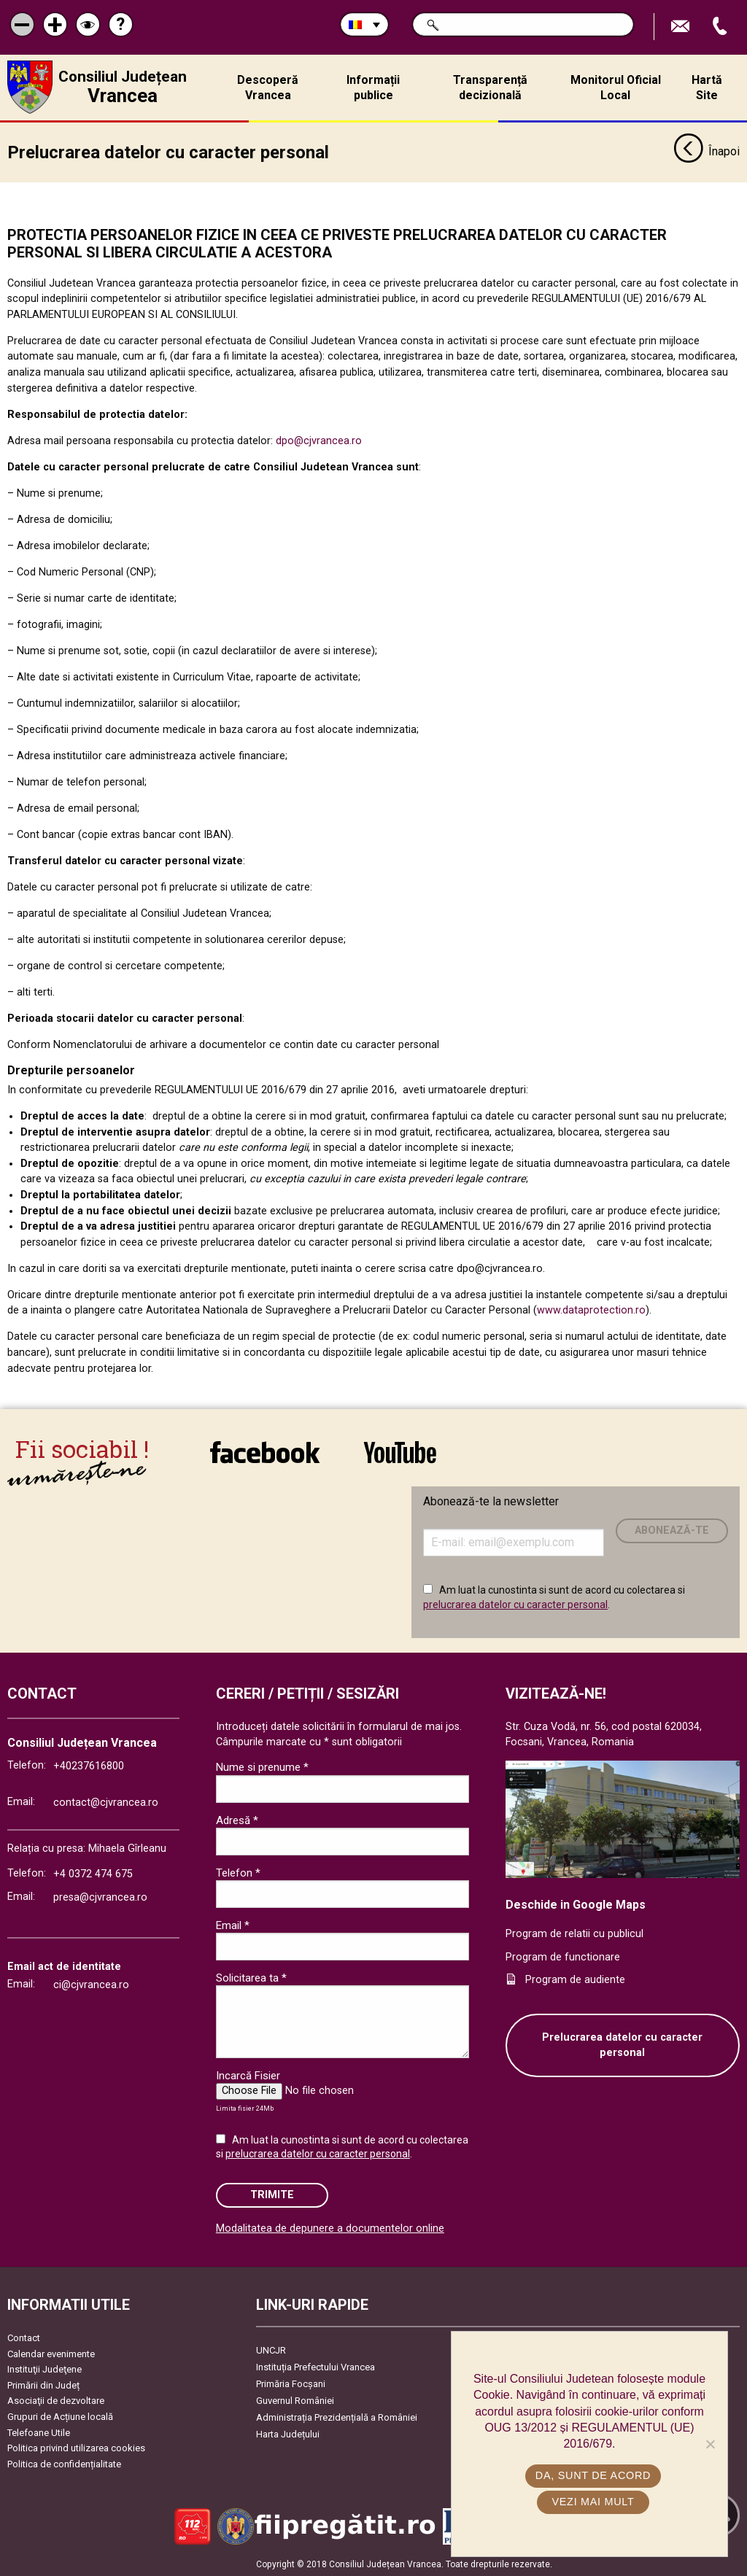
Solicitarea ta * (251, 1977)
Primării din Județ (43, 2384)
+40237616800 (88, 1765)
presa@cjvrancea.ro (100, 1896)
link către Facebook (265, 1451)
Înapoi (706, 152)
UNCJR (271, 2349)
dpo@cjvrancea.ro (319, 440)
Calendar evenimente (51, 2353)
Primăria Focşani (290, 2383)
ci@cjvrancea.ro (91, 1984)
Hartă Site (707, 87)
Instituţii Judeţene (44, 2368)
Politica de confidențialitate (64, 2463)
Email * (232, 1924)
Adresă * (237, 1819)
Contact (23, 2337)
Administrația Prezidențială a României (336, 2416)
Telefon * (238, 1872)
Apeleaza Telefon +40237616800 (721, 26)
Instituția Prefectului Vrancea (315, 2366)
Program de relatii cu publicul (574, 1933)
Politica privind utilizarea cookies (76, 2447)
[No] (710, 2444)
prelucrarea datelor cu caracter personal (515, 1604)
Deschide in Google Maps (576, 1904)
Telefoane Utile (38, 2431)
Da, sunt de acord (593, 2475)
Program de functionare (563, 1956)
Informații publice (373, 87)
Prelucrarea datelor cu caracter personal (622, 2044)
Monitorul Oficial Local (615, 87)
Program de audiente (575, 1979)
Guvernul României (295, 2399)
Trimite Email (682, 26)
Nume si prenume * (262, 1766)
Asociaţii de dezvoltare (55, 2399)
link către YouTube (400, 1451)
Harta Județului (288, 2433)
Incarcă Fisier (248, 2075)
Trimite (272, 2194)
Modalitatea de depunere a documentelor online (330, 2228)
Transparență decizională (490, 87)
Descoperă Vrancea (267, 87)
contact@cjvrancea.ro (105, 1802)
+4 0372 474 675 (93, 1873)
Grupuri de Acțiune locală (60, 2415)
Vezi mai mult (592, 2501)
